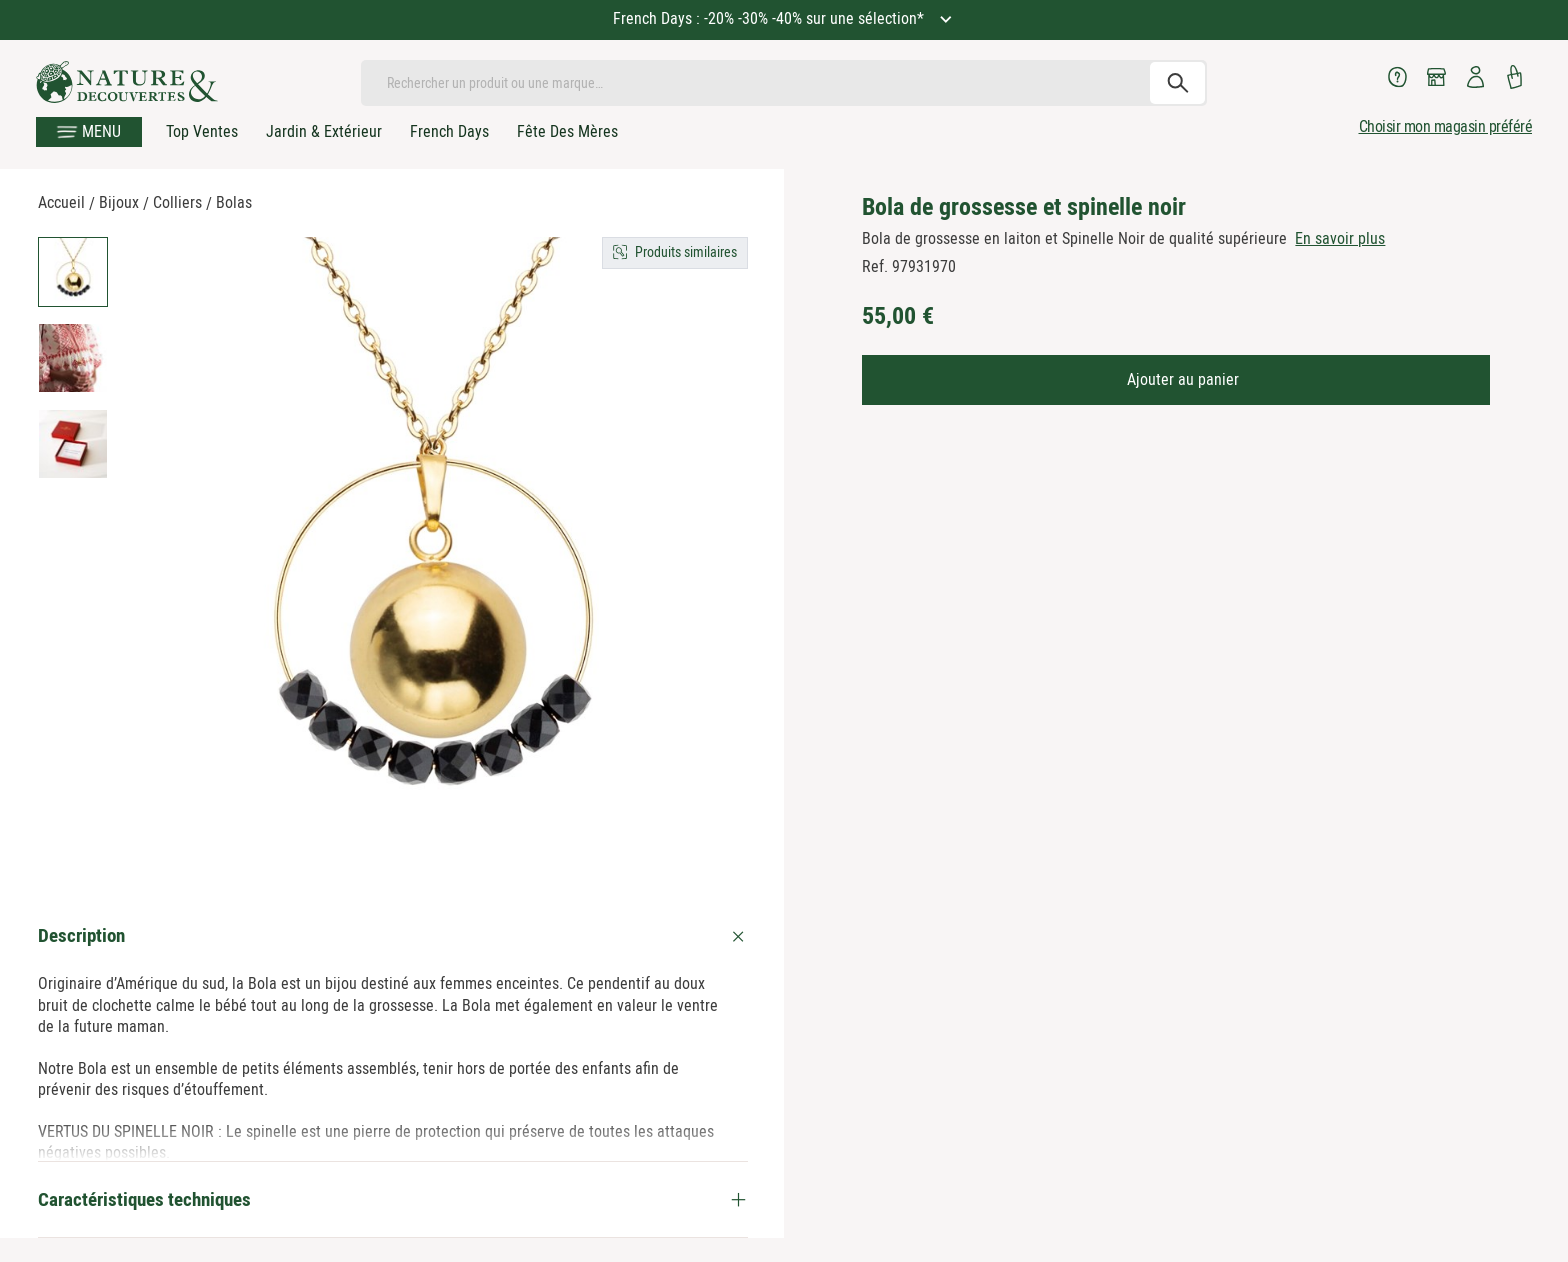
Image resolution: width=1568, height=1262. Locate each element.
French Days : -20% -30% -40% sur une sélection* (770, 18)
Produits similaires (686, 252)
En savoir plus (1340, 238)
